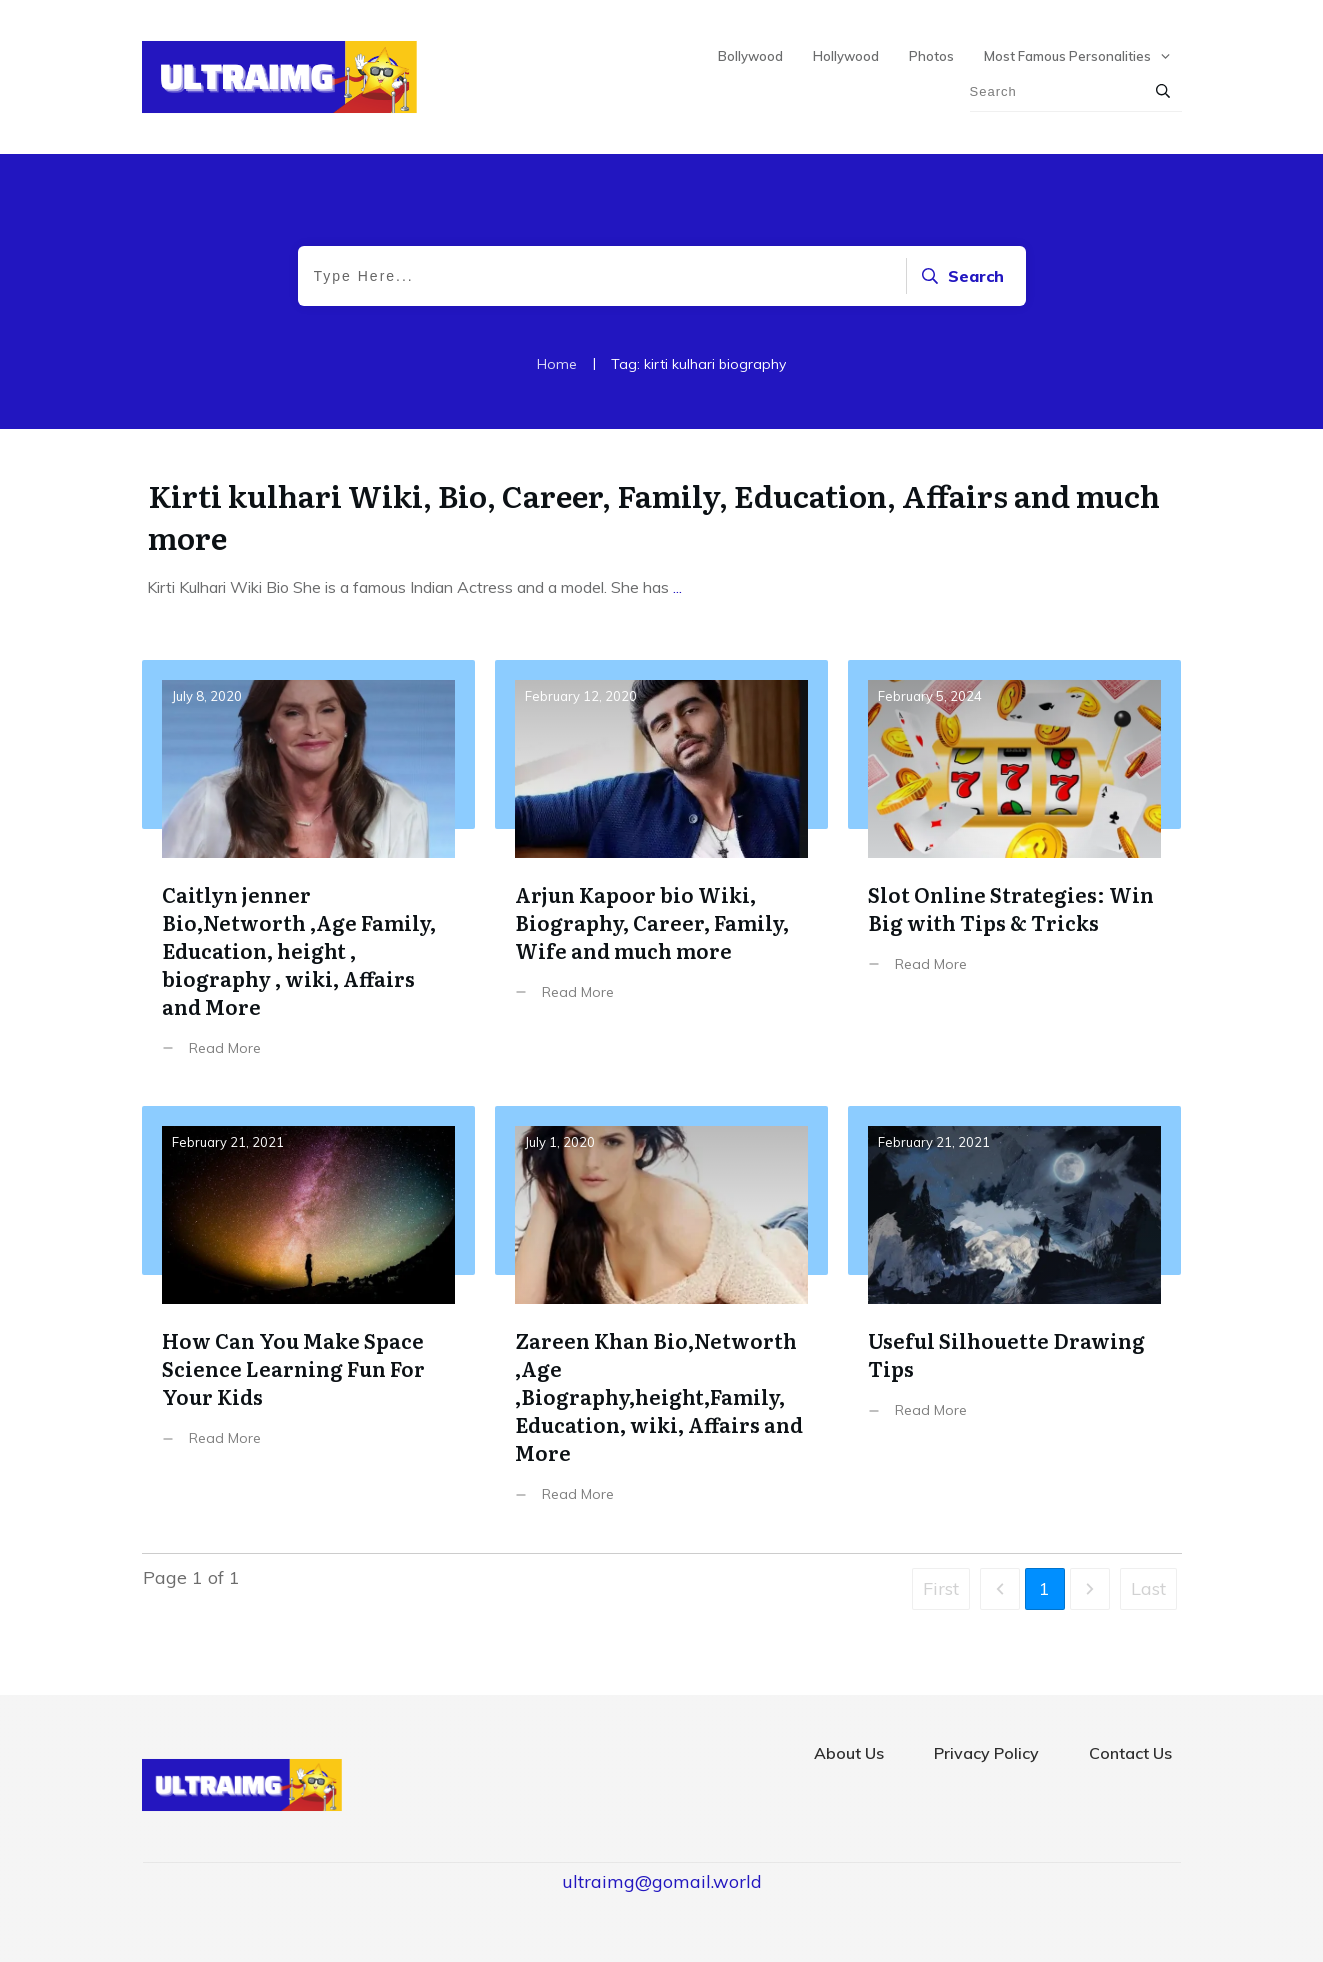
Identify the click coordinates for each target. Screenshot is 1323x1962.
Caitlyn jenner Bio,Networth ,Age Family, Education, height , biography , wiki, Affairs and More (308, 873)
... (677, 587)
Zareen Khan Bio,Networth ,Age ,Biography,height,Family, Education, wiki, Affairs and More (661, 1319)
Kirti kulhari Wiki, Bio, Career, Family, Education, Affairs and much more (654, 516)
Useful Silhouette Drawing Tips (1014, 1319)
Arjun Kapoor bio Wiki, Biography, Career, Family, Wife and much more (661, 873)
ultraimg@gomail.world (662, 1881)
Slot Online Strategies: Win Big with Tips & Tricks (1014, 873)
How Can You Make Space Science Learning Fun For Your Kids (308, 1319)
